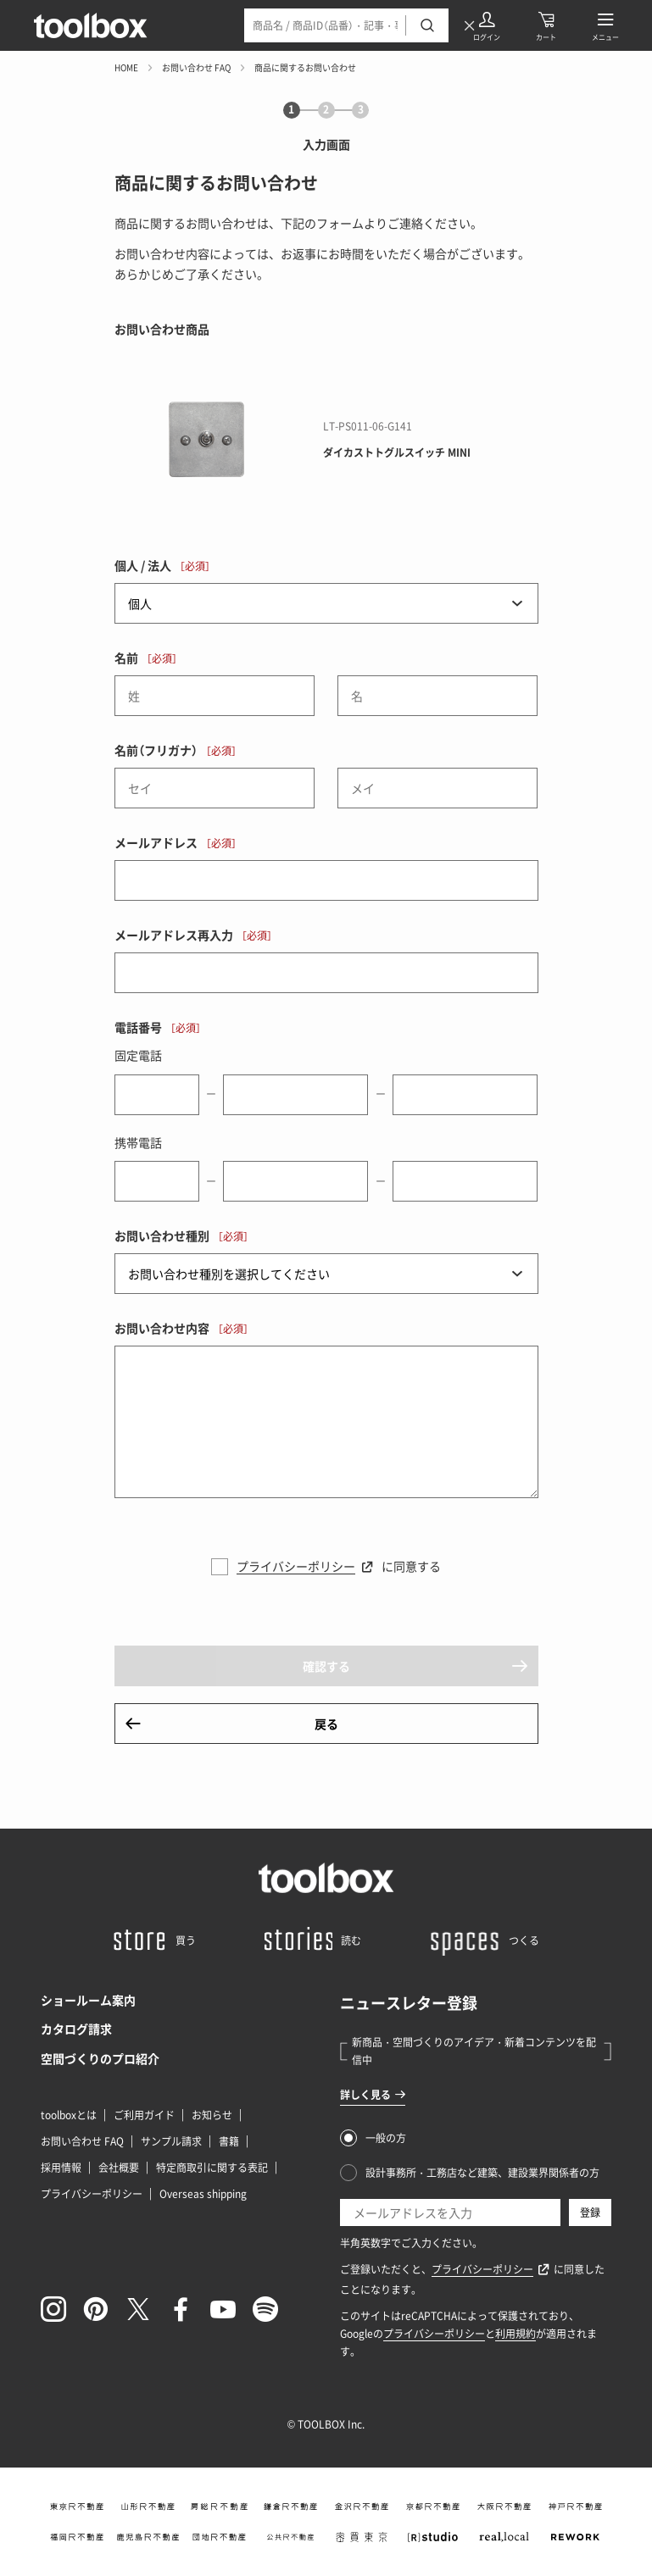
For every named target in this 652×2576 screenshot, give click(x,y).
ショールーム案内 (88, 1999)
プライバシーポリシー (296, 1565)
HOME (126, 67)
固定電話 (138, 1054)
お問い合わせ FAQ (196, 67)
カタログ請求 (76, 2028)
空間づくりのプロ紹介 (100, 2058)
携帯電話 (138, 1142)
